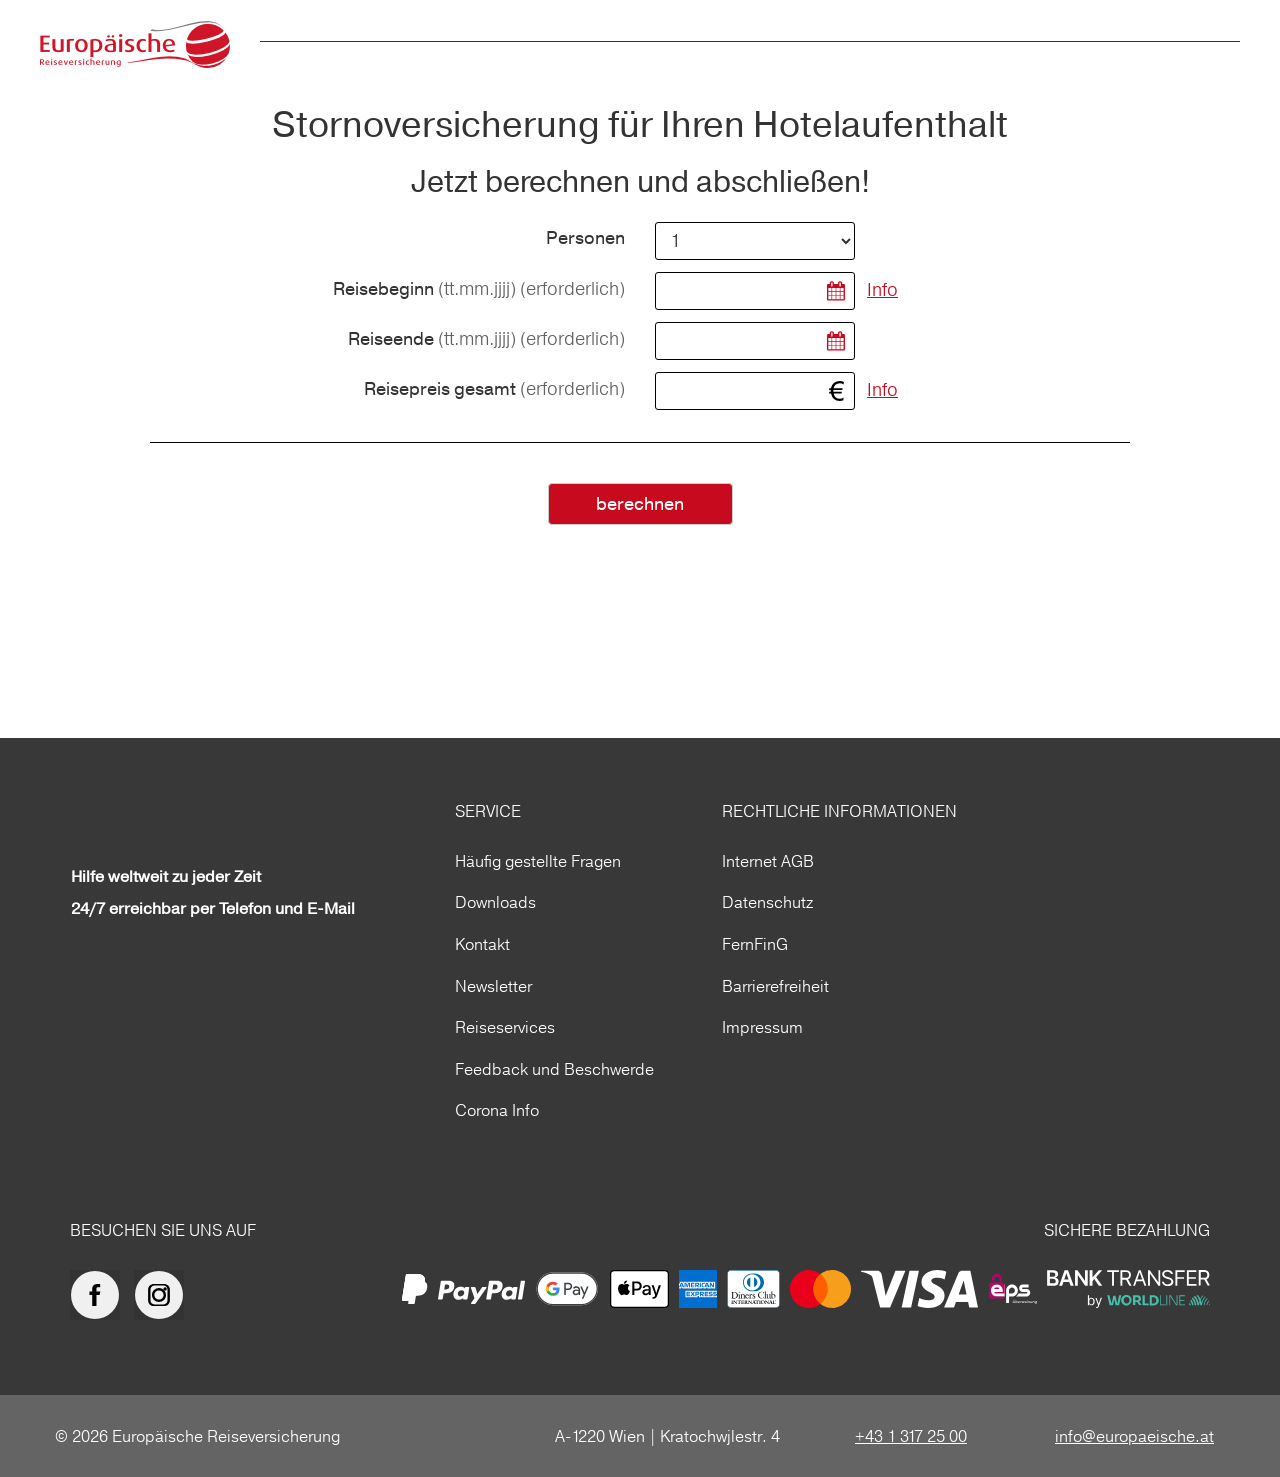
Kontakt (482, 944)
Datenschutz (767, 902)
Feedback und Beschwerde (554, 1069)
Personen (585, 239)
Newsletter (493, 986)
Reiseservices (505, 1027)
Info (882, 289)
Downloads (495, 902)
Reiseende (486, 339)
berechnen (640, 504)
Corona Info (497, 1110)
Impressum (762, 1027)
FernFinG (755, 944)
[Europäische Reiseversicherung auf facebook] (100, 1295)
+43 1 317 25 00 (911, 1436)
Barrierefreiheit (775, 986)
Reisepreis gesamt (494, 389)
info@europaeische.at (1134, 1436)
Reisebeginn (479, 289)
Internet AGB (768, 861)
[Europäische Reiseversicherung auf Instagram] (164, 1295)
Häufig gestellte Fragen (538, 861)
